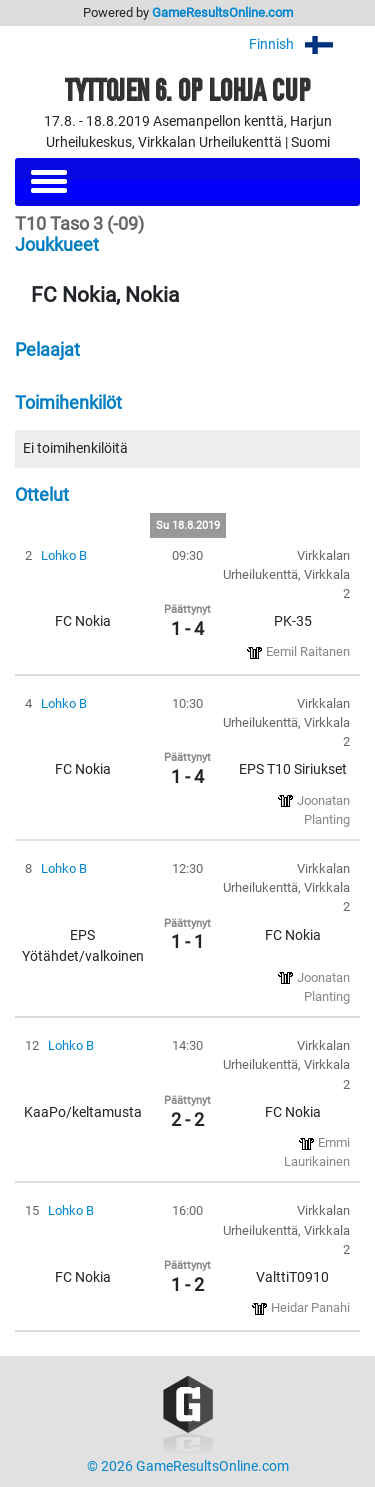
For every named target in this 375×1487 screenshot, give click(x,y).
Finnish (304, 44)
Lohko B (64, 555)
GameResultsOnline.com (222, 12)
